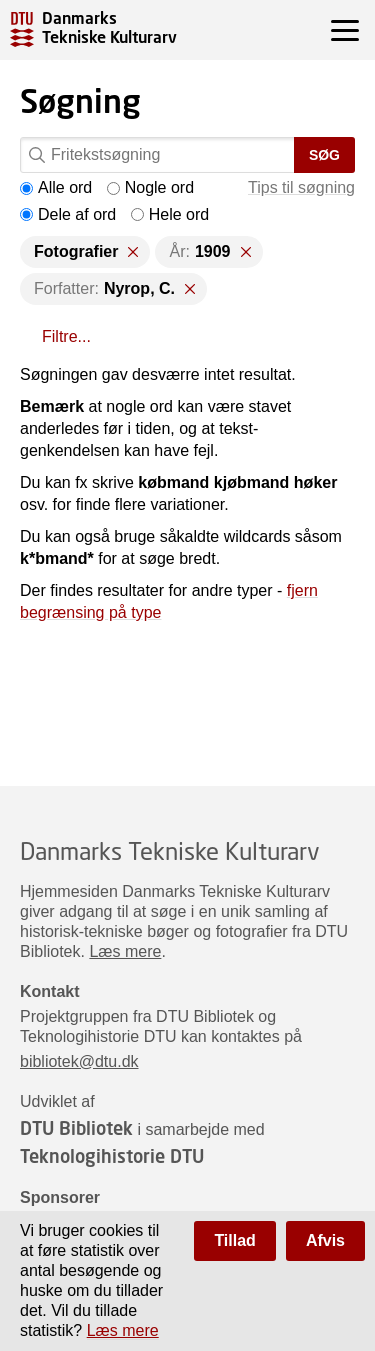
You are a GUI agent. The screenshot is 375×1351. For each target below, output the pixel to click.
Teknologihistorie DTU (112, 1156)
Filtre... (66, 336)
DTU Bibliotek (76, 1128)
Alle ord (56, 187)
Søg (324, 155)
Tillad (235, 1240)
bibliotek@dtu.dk (79, 1061)
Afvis (325, 1240)
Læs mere (125, 951)
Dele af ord (68, 214)
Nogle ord (150, 187)
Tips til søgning (301, 187)
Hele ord (170, 214)
